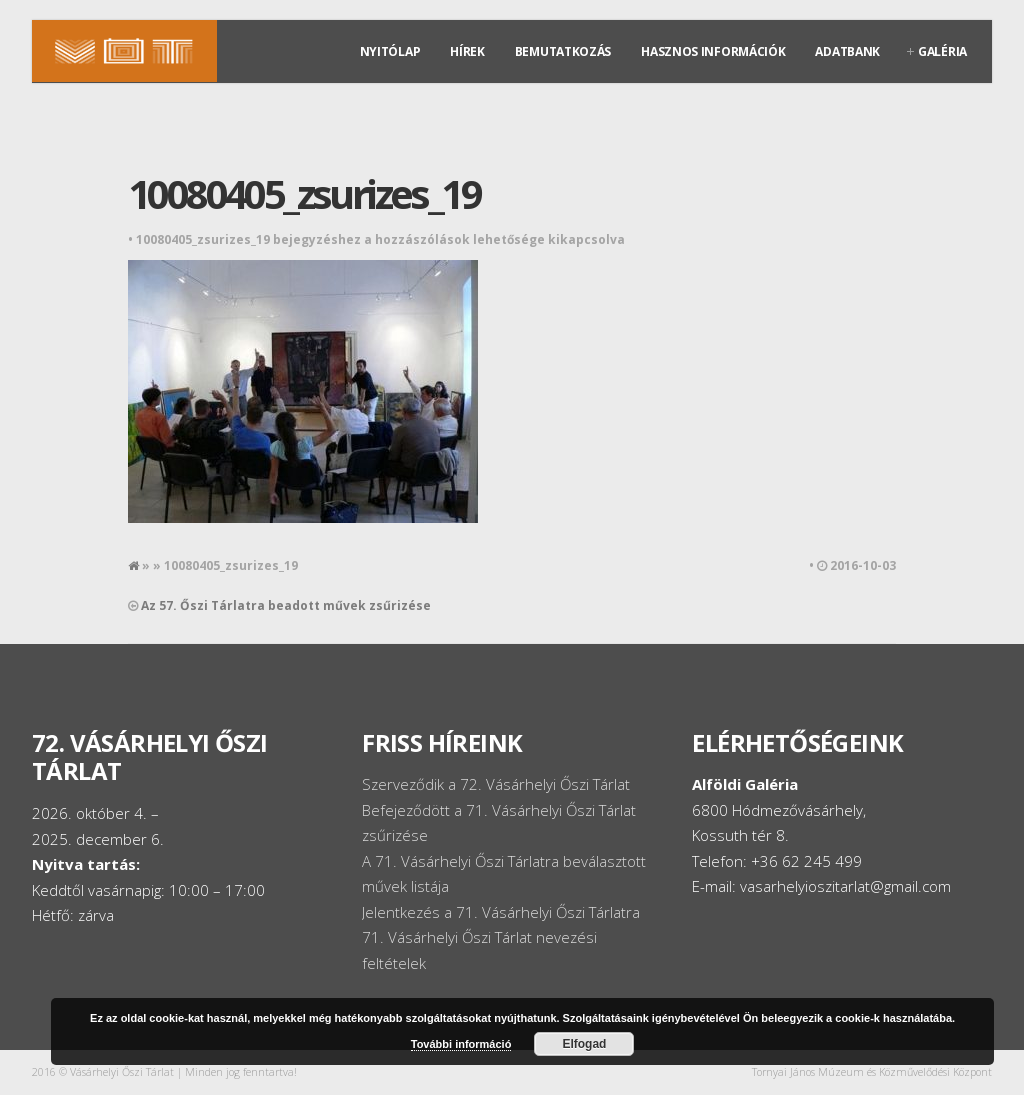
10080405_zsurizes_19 (304, 193)
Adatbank (847, 51)
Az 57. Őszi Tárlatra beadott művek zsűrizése (286, 605)
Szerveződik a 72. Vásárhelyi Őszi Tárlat (496, 784)
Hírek (467, 51)
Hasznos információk (713, 51)
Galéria (942, 51)
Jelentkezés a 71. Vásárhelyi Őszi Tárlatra (501, 912)
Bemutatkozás (563, 51)
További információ (461, 1044)
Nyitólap (390, 51)
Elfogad (584, 1044)
